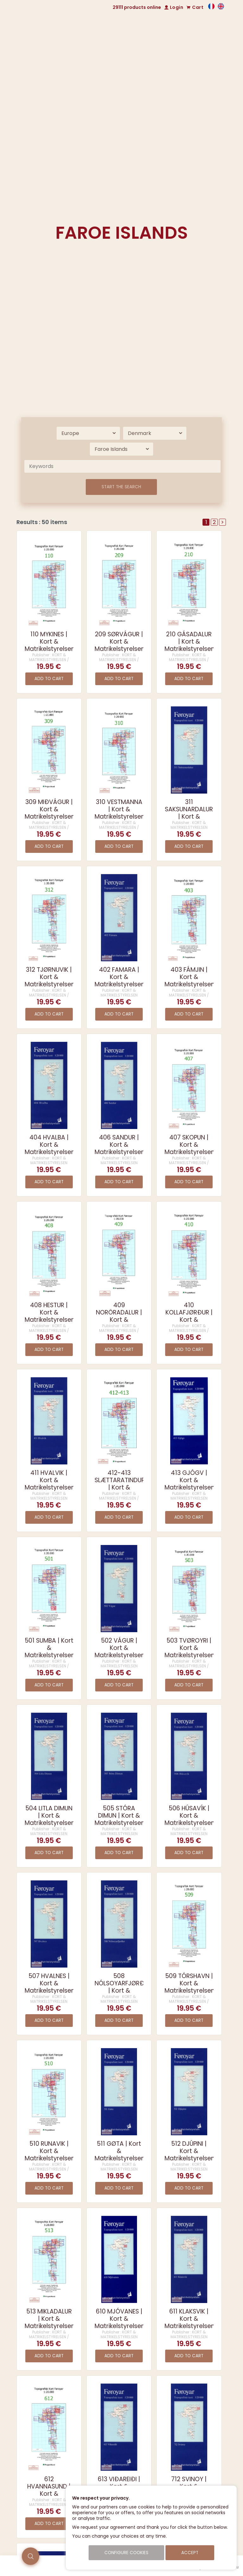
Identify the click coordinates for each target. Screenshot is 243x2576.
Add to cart (49, 679)
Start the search (121, 487)
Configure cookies (126, 2553)
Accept (189, 2553)
